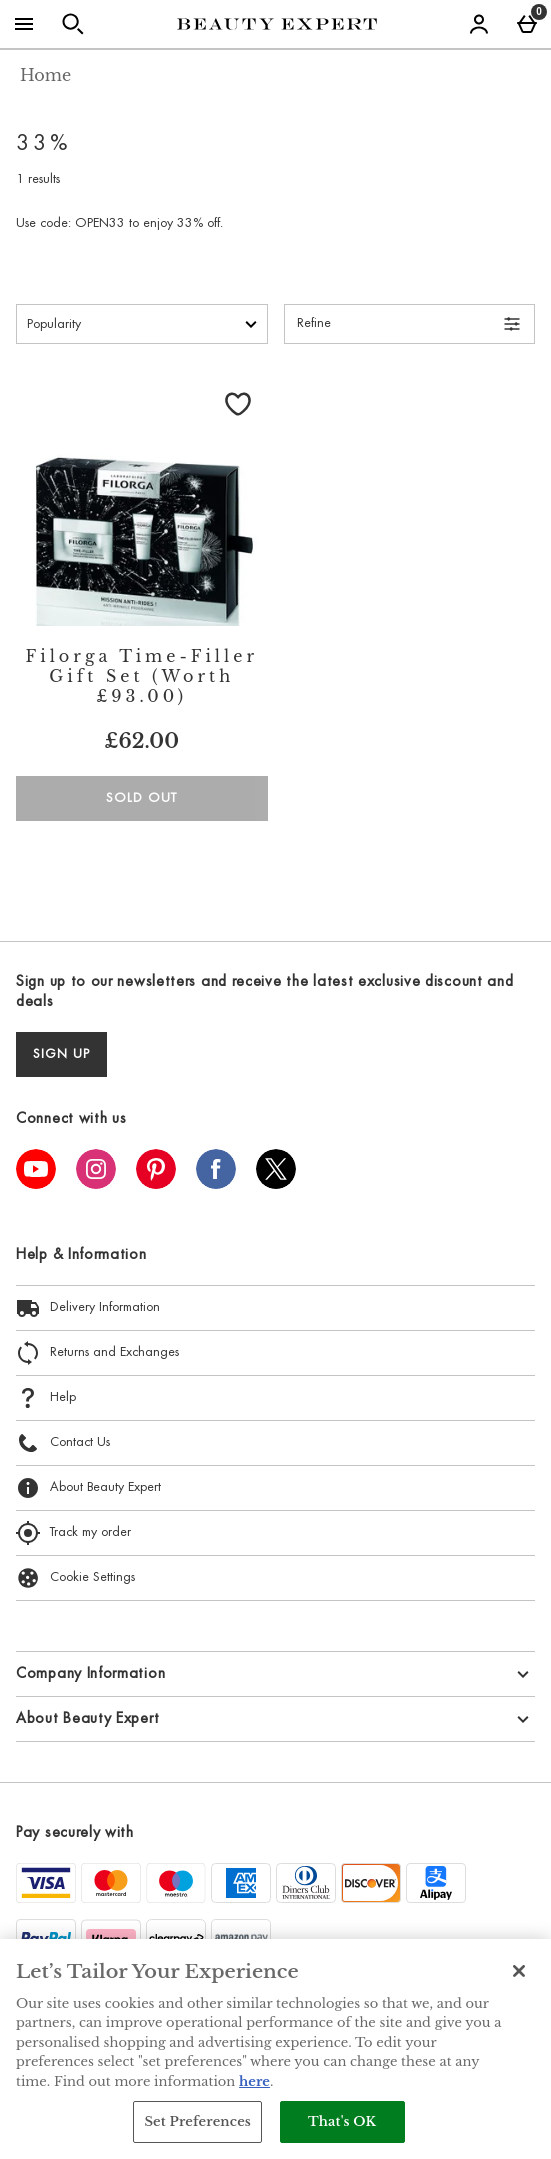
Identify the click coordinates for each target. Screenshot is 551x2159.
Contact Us (63, 1443)
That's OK (342, 2121)
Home (45, 75)
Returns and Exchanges (97, 1353)
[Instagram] (96, 1183)
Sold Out (141, 799)
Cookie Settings (75, 1578)
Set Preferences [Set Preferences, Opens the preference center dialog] (197, 2121)
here (254, 2081)
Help (46, 1398)
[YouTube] (36, 1183)
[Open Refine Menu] (410, 324)
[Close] (519, 1971)
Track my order (73, 1533)
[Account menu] (479, 24)
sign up (61, 1055)
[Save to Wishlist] (238, 404)
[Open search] (73, 24)
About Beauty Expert (88, 1488)
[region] (275, 2049)
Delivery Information (88, 1308)
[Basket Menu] (527, 24)
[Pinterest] (156, 1183)
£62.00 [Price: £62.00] (141, 741)
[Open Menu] (24, 24)
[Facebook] (216, 1183)
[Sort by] (142, 324)
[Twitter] (276, 1183)
